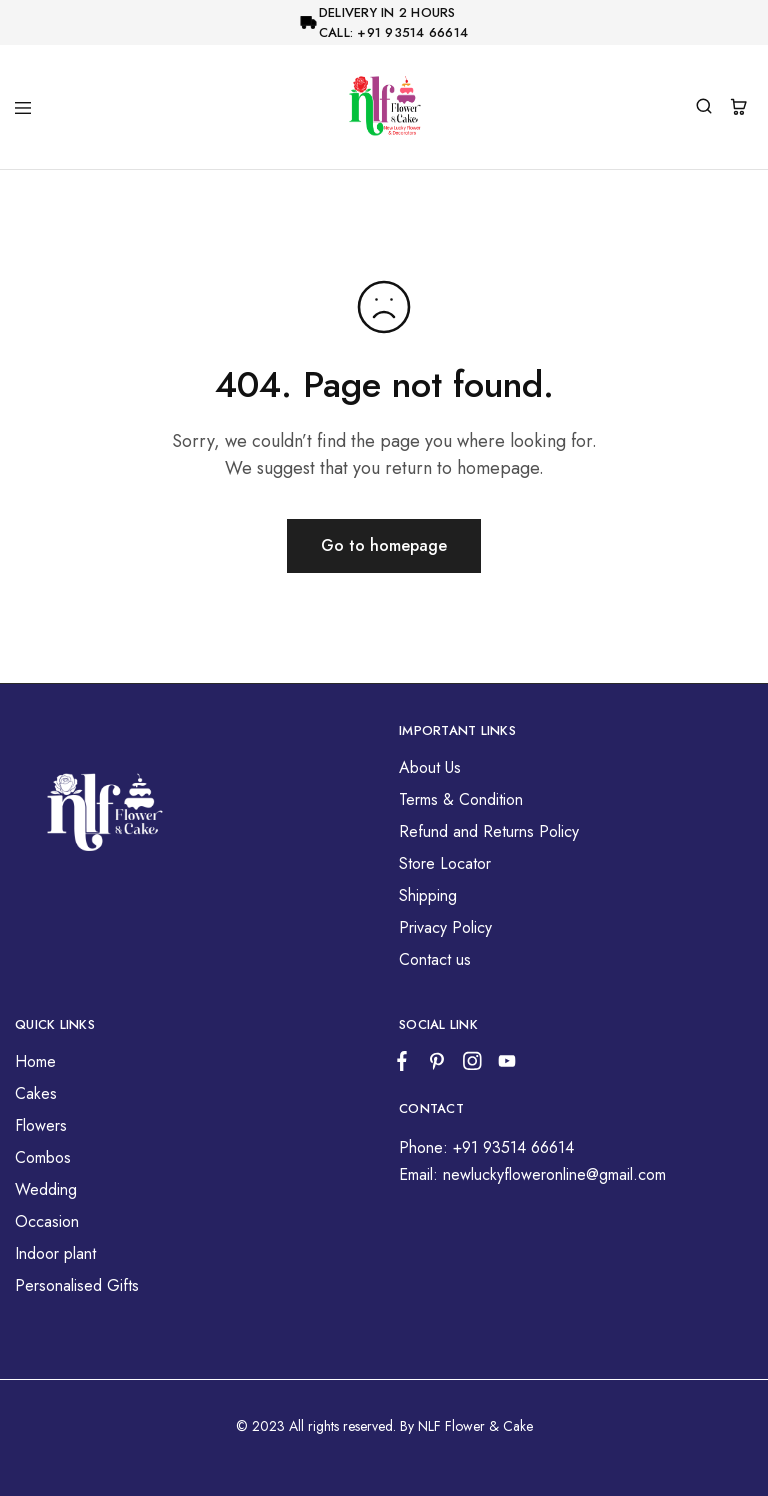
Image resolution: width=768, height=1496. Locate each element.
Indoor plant (55, 1253)
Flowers (41, 1125)
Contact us (435, 959)
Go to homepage (384, 545)
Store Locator (445, 863)
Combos (43, 1157)
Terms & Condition (461, 799)
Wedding (46, 1189)
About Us (430, 767)
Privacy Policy (445, 927)
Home (35, 1061)
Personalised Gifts (77, 1285)
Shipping (428, 895)
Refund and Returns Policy (489, 831)
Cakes (36, 1093)
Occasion (47, 1221)
